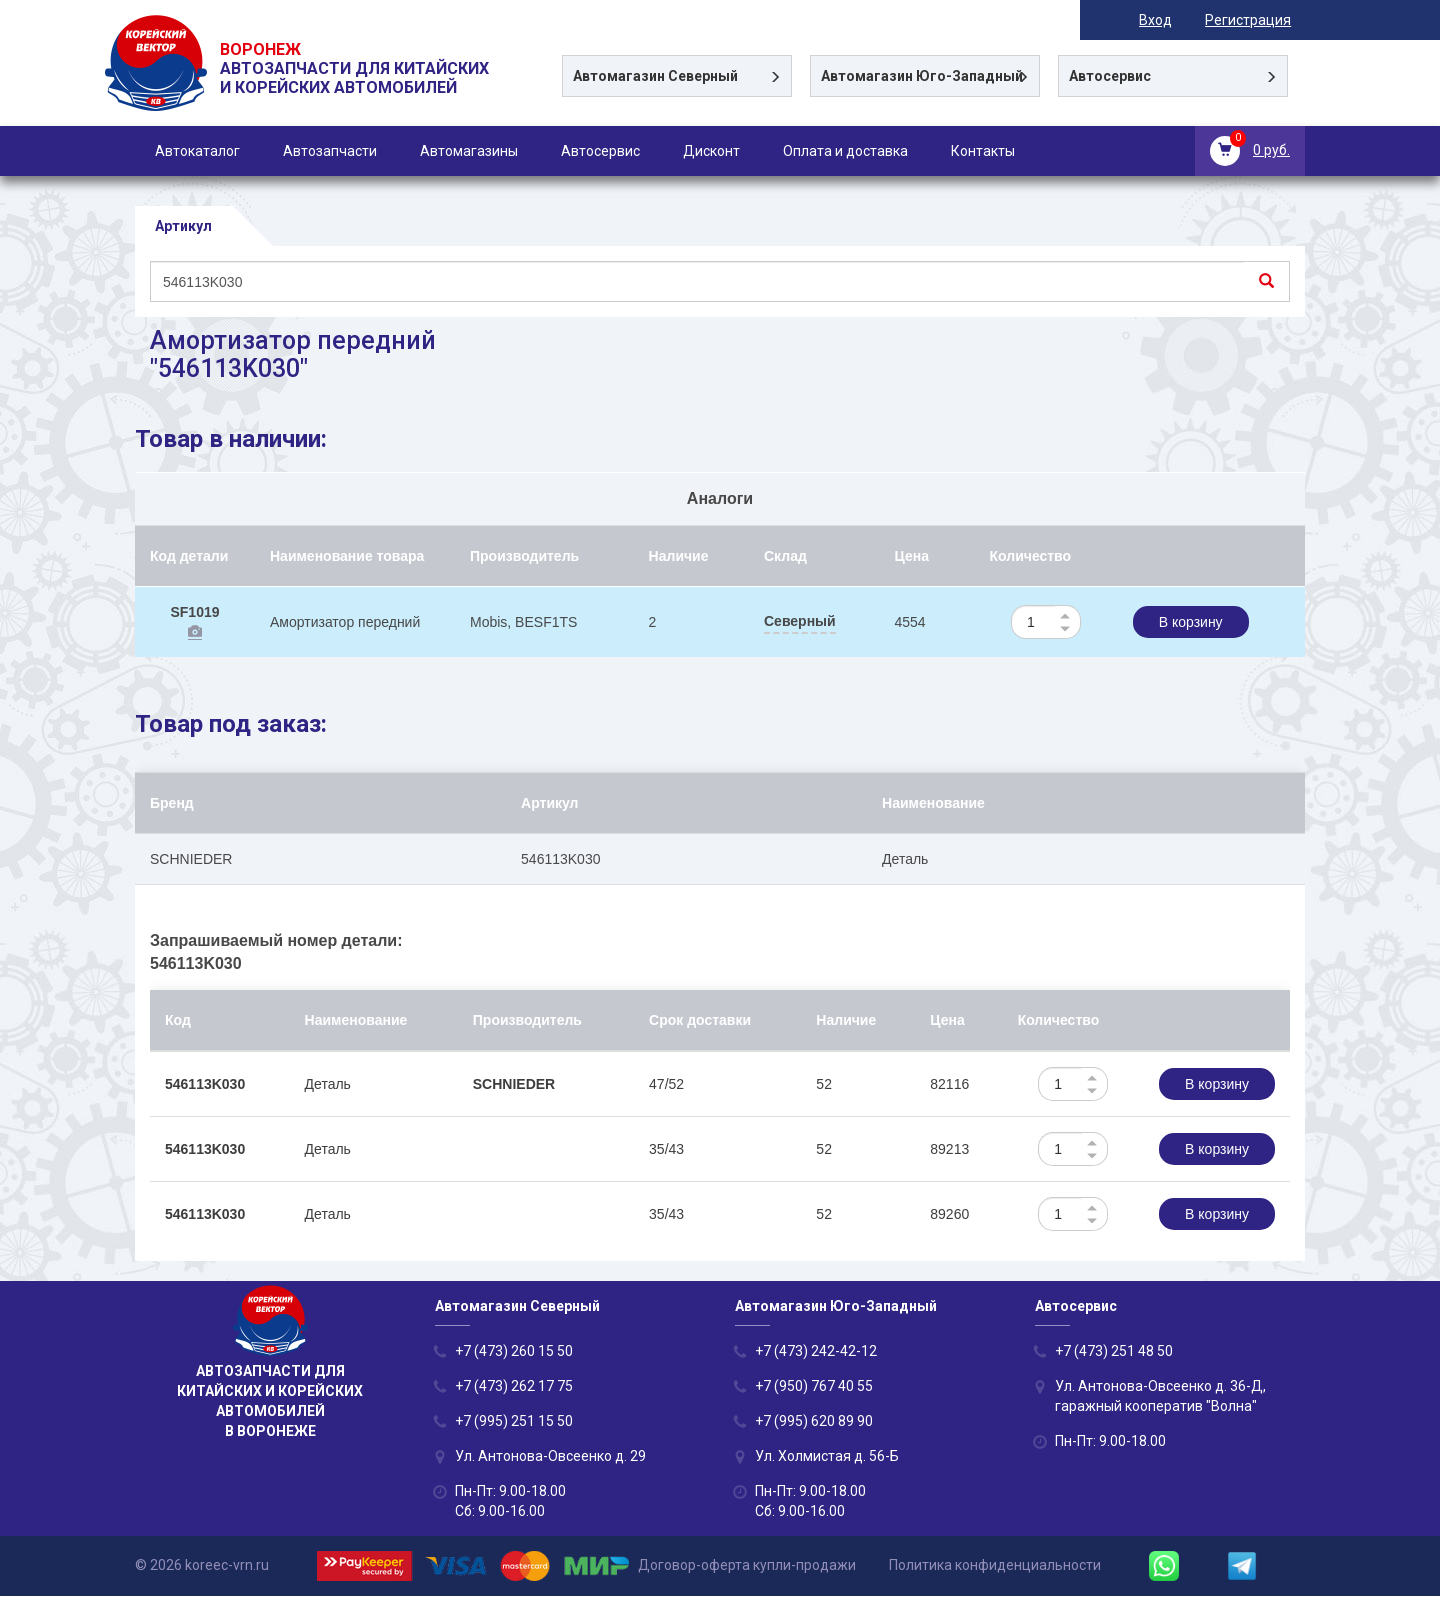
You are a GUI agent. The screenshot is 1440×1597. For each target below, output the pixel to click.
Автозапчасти (330, 151)
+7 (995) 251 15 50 (514, 1422)
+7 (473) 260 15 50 (514, 1352)
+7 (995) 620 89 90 (814, 1422)
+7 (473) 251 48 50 (1114, 1352)
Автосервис (600, 151)
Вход (1169, 20)
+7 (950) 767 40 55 (814, 1387)
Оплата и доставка (845, 151)
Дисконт (711, 151)
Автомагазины (469, 151)
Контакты (983, 151)
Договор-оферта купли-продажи (747, 1566)
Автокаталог (197, 151)
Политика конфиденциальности (995, 1566)
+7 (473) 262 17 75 (514, 1387)
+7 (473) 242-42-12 (816, 1352)
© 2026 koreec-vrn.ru (202, 1566)
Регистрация (1262, 20)
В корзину (1191, 623)
